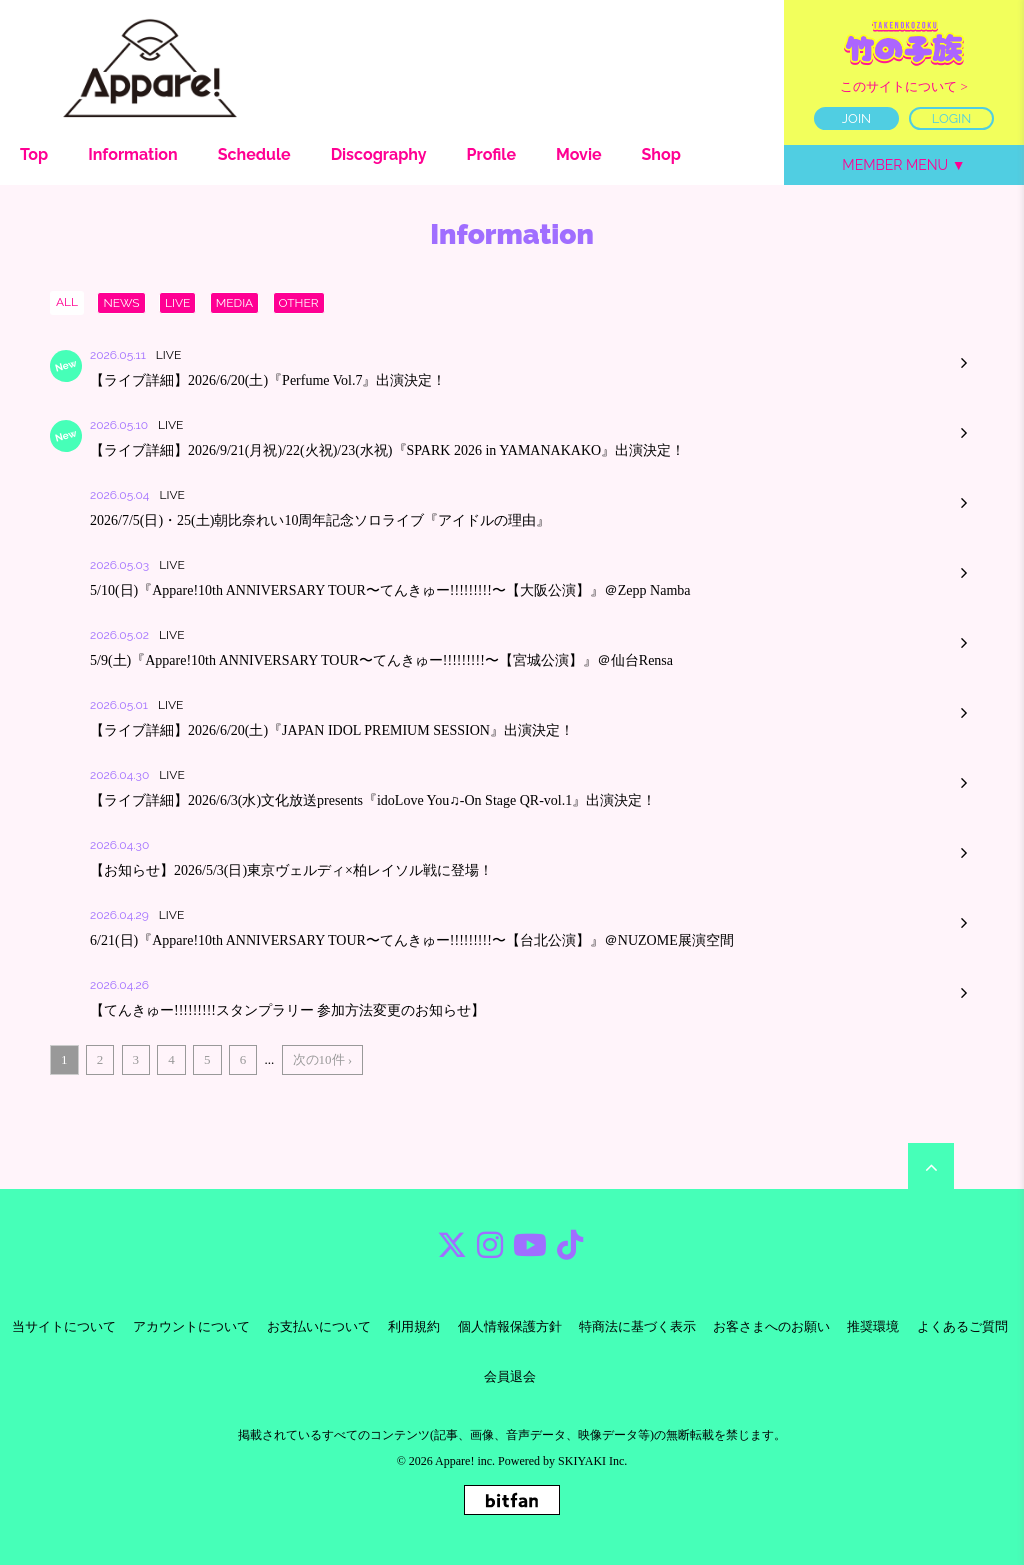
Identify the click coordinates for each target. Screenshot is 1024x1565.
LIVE (177, 303)
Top (34, 154)
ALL (67, 302)
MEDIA (235, 303)
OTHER (299, 303)
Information (133, 154)
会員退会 (510, 1376)
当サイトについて (64, 1326)
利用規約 (414, 1326)
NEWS (121, 303)
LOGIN (952, 118)
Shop (661, 154)
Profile (491, 154)
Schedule (254, 154)
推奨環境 (873, 1326)
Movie (579, 154)
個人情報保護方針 (510, 1326)
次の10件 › (323, 1059)
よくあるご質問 (962, 1326)
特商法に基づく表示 (637, 1326)
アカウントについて (191, 1326)
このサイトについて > (904, 86)
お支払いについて (319, 1326)
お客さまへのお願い (771, 1326)
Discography (379, 154)
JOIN (856, 118)
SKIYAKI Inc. (592, 1461)
